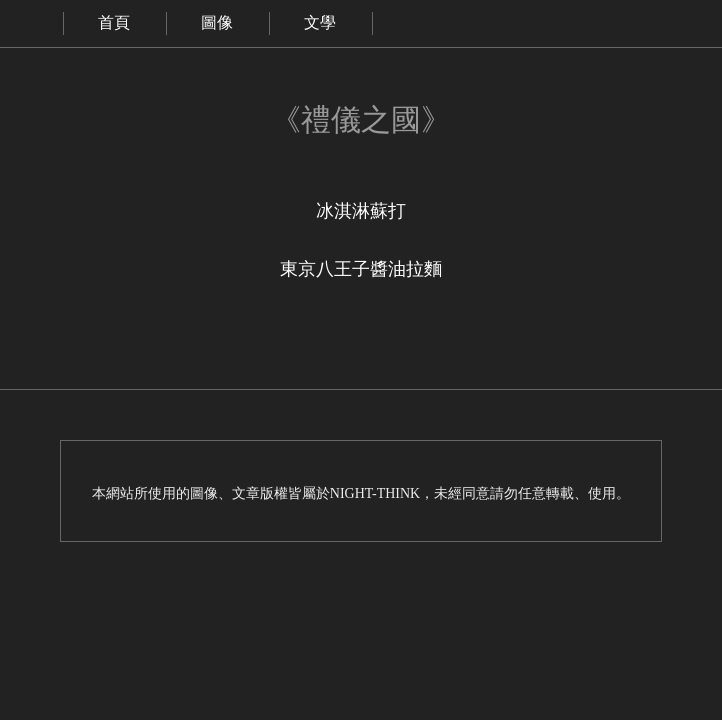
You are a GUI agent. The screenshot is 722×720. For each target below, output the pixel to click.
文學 (320, 22)
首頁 (114, 22)
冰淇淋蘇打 (361, 211)
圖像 (217, 22)
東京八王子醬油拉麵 (361, 269)
